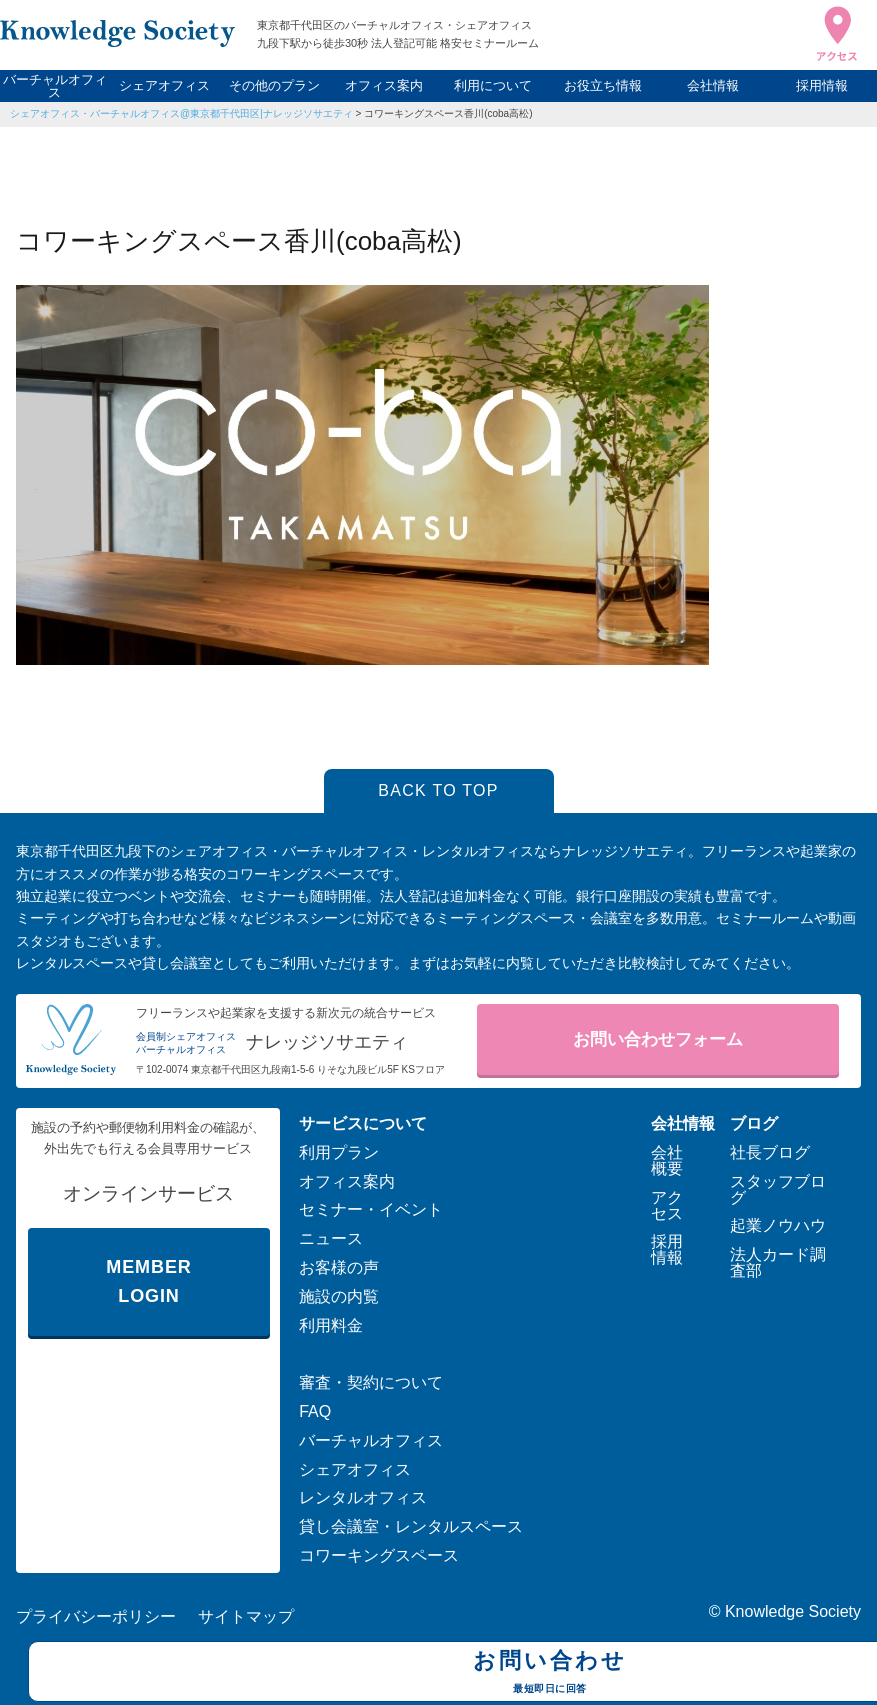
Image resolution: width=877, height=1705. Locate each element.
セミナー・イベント (371, 1209)
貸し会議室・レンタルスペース (411, 1526)
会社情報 (713, 85)
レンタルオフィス (363, 1497)
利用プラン (339, 1152)
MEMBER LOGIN (148, 1281)
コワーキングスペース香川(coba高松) (448, 113)
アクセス (667, 1205)
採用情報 (822, 85)
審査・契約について (371, 1382)
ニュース (331, 1238)
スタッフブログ (778, 1189)
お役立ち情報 (603, 85)
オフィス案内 (384, 85)
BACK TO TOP (438, 790)
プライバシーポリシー (96, 1616)
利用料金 (331, 1325)
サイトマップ (246, 1616)
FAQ (315, 1411)
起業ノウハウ (778, 1225)
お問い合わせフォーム (658, 1039)
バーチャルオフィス (55, 86)
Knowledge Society (793, 1611)
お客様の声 (339, 1267)
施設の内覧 (339, 1296)
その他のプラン (274, 85)
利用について (493, 85)
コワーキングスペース (379, 1555)
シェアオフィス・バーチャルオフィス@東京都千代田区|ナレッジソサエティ (181, 113)
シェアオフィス (164, 85)
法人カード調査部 (778, 1262)
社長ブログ (770, 1152)
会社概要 (667, 1160)
